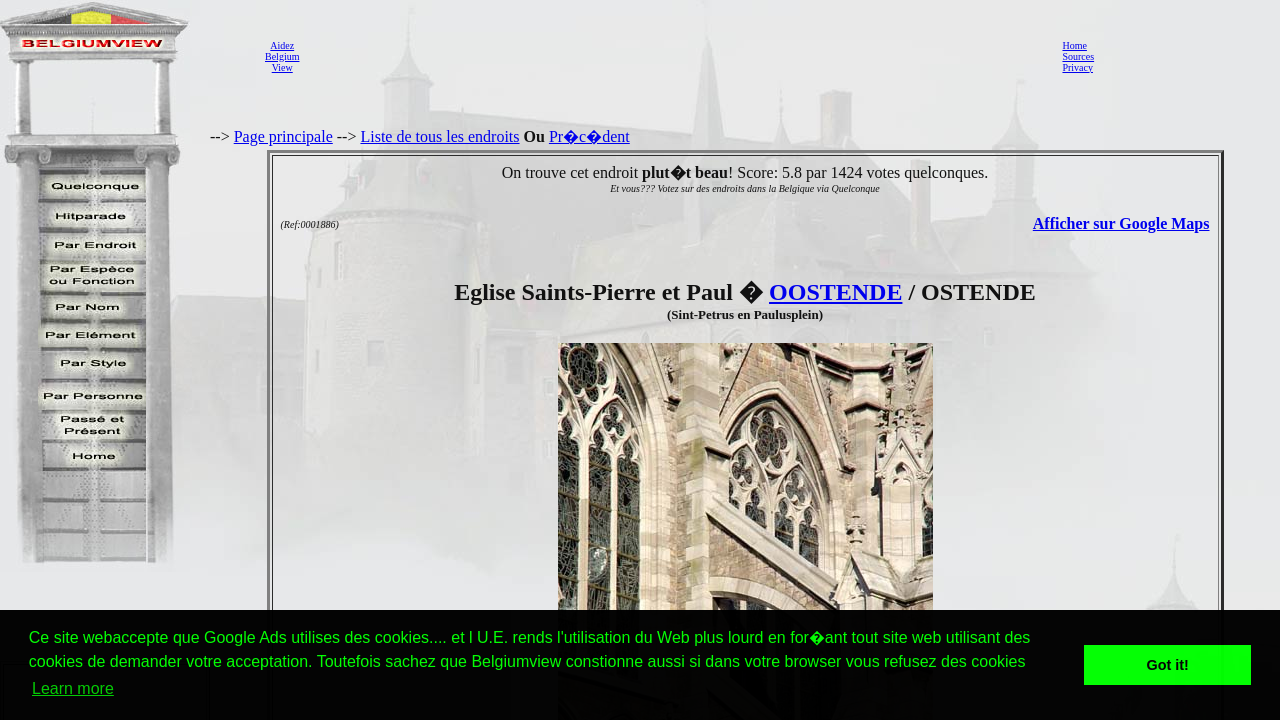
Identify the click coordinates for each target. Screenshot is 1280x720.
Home (1074, 45)
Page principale (283, 136)
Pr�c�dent (589, 136)
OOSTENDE (835, 292)
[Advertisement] (675, 56)
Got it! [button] (1168, 665)
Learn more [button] (73, 688)
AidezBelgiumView (282, 56)
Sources (1078, 56)
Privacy (1077, 67)
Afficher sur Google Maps (1121, 223)
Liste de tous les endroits (439, 136)
